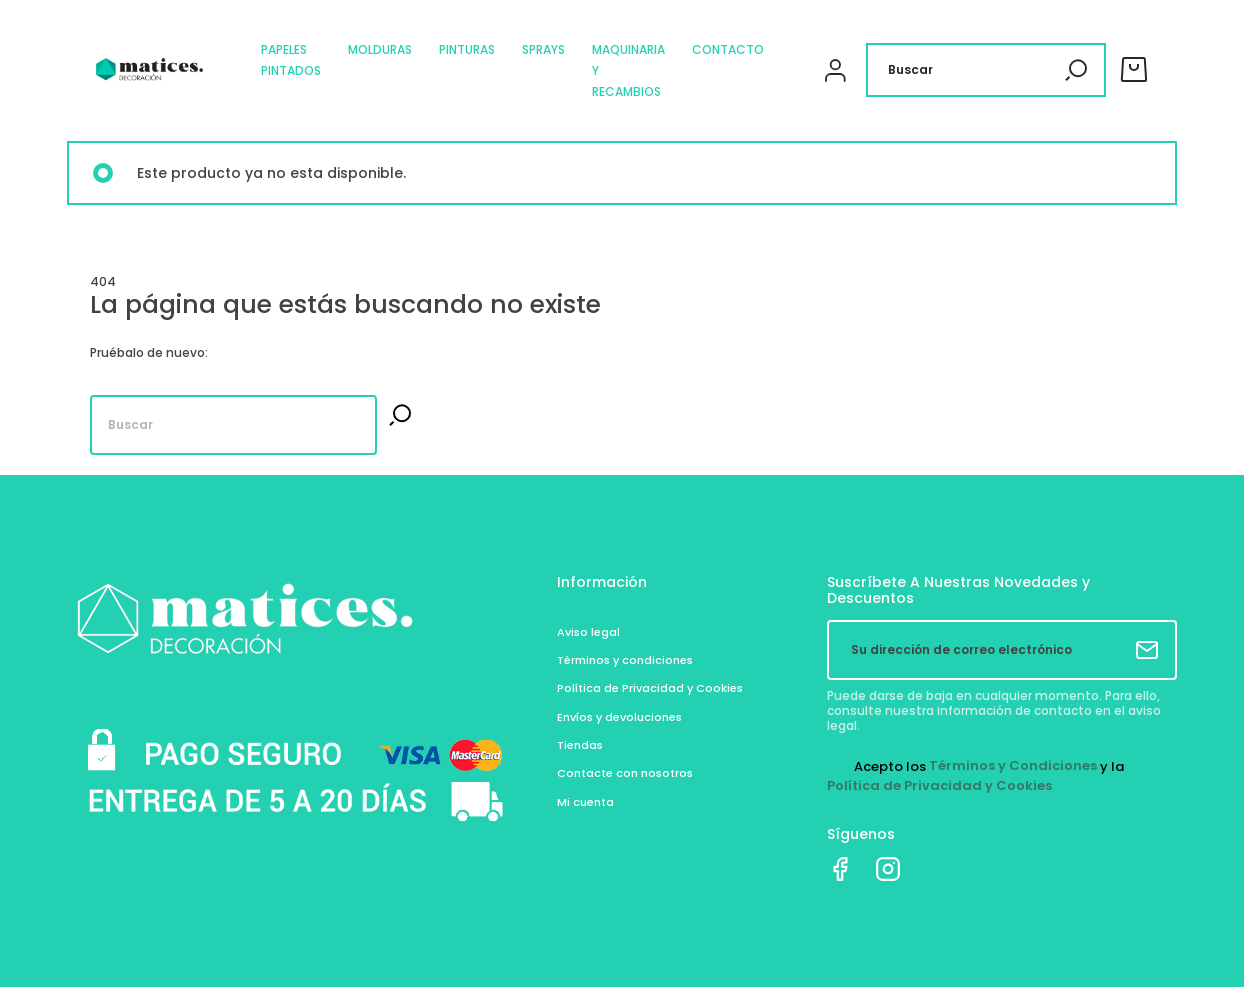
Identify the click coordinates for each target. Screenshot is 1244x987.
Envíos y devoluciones (619, 717)
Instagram (888, 869)
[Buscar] (986, 71)
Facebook (840, 869)
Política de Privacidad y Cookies (650, 688)
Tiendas (580, 745)
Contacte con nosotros (625, 773)
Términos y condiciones (625, 660)
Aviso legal (588, 632)
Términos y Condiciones (1013, 765)
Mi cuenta (585, 802)
